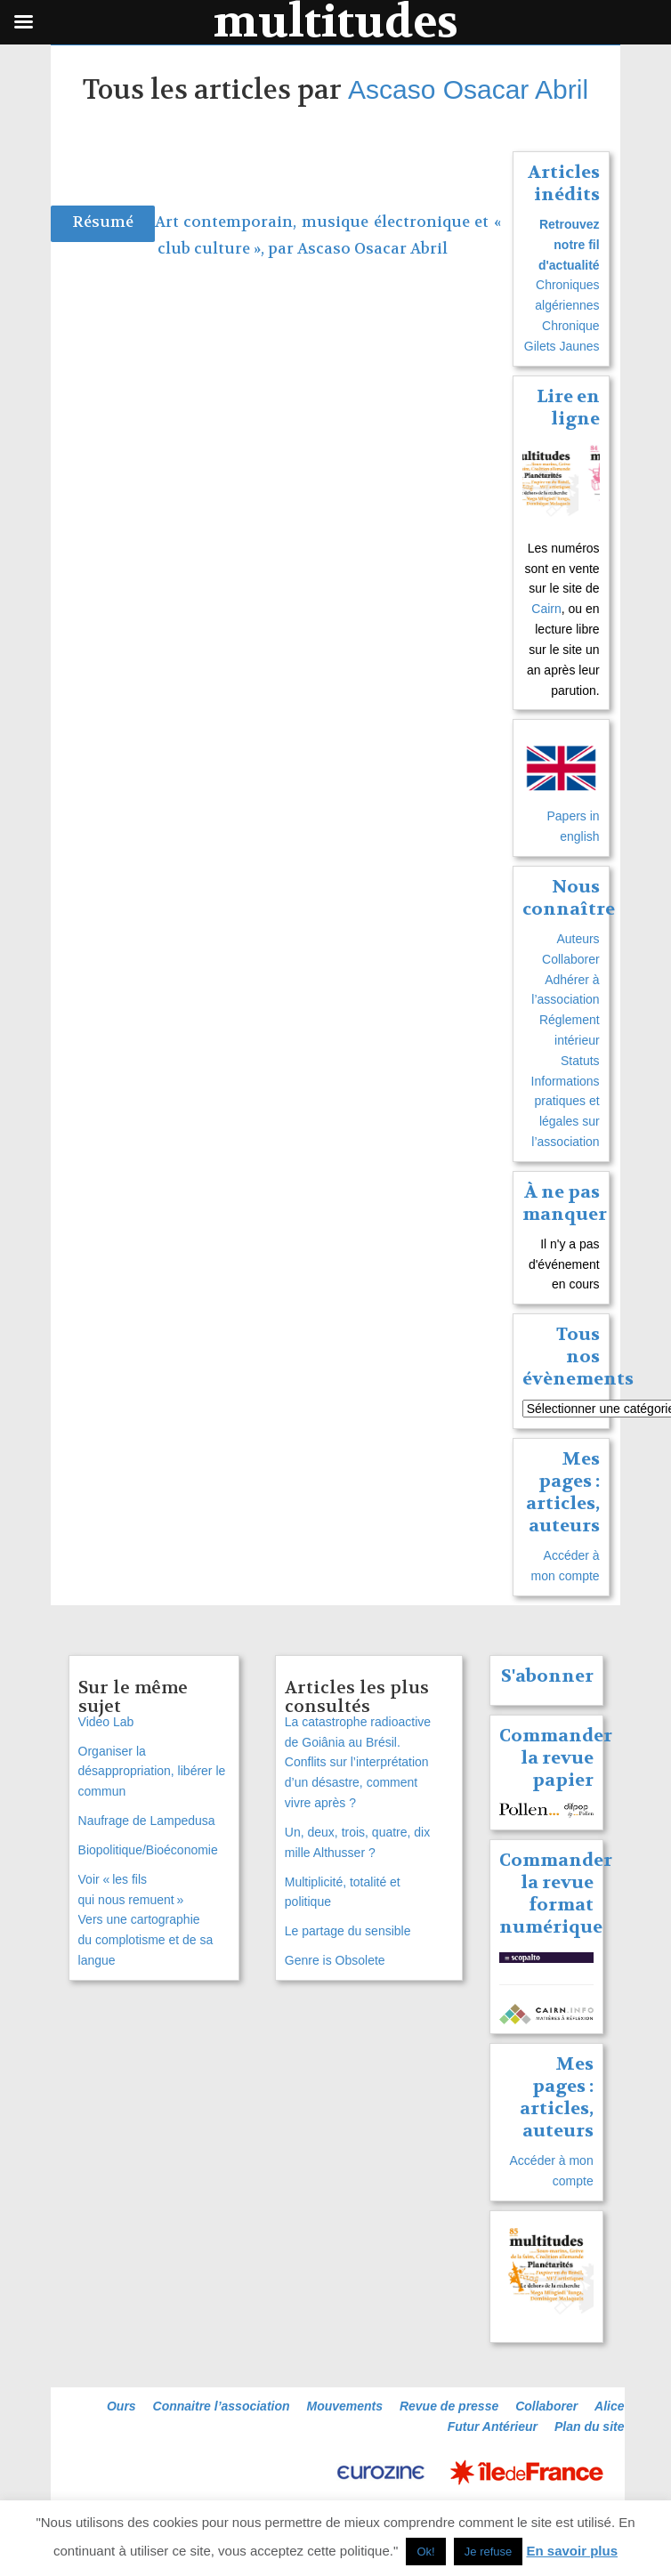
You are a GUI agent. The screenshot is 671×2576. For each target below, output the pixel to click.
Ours (121, 2406)
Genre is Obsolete (335, 1960)
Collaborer (571, 959)
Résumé (102, 222)
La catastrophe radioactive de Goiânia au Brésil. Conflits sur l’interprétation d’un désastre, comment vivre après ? (358, 1762)
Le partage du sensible (348, 1931)
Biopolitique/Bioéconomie (148, 1850)
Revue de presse (449, 2406)
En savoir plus (572, 2550)
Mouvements (344, 2406)
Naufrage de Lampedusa (146, 1820)
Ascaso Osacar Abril (468, 89)
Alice (609, 2406)
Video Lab (106, 1722)
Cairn (546, 609)
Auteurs (577, 939)
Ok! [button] (425, 2551)
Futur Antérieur (493, 2426)
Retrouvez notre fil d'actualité (569, 244)
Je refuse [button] (488, 2551)
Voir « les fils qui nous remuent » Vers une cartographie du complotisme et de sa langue (146, 1919)
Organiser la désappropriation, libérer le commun (152, 1771)
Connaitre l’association (221, 2406)
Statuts (580, 1061)
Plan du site (589, 2426)
